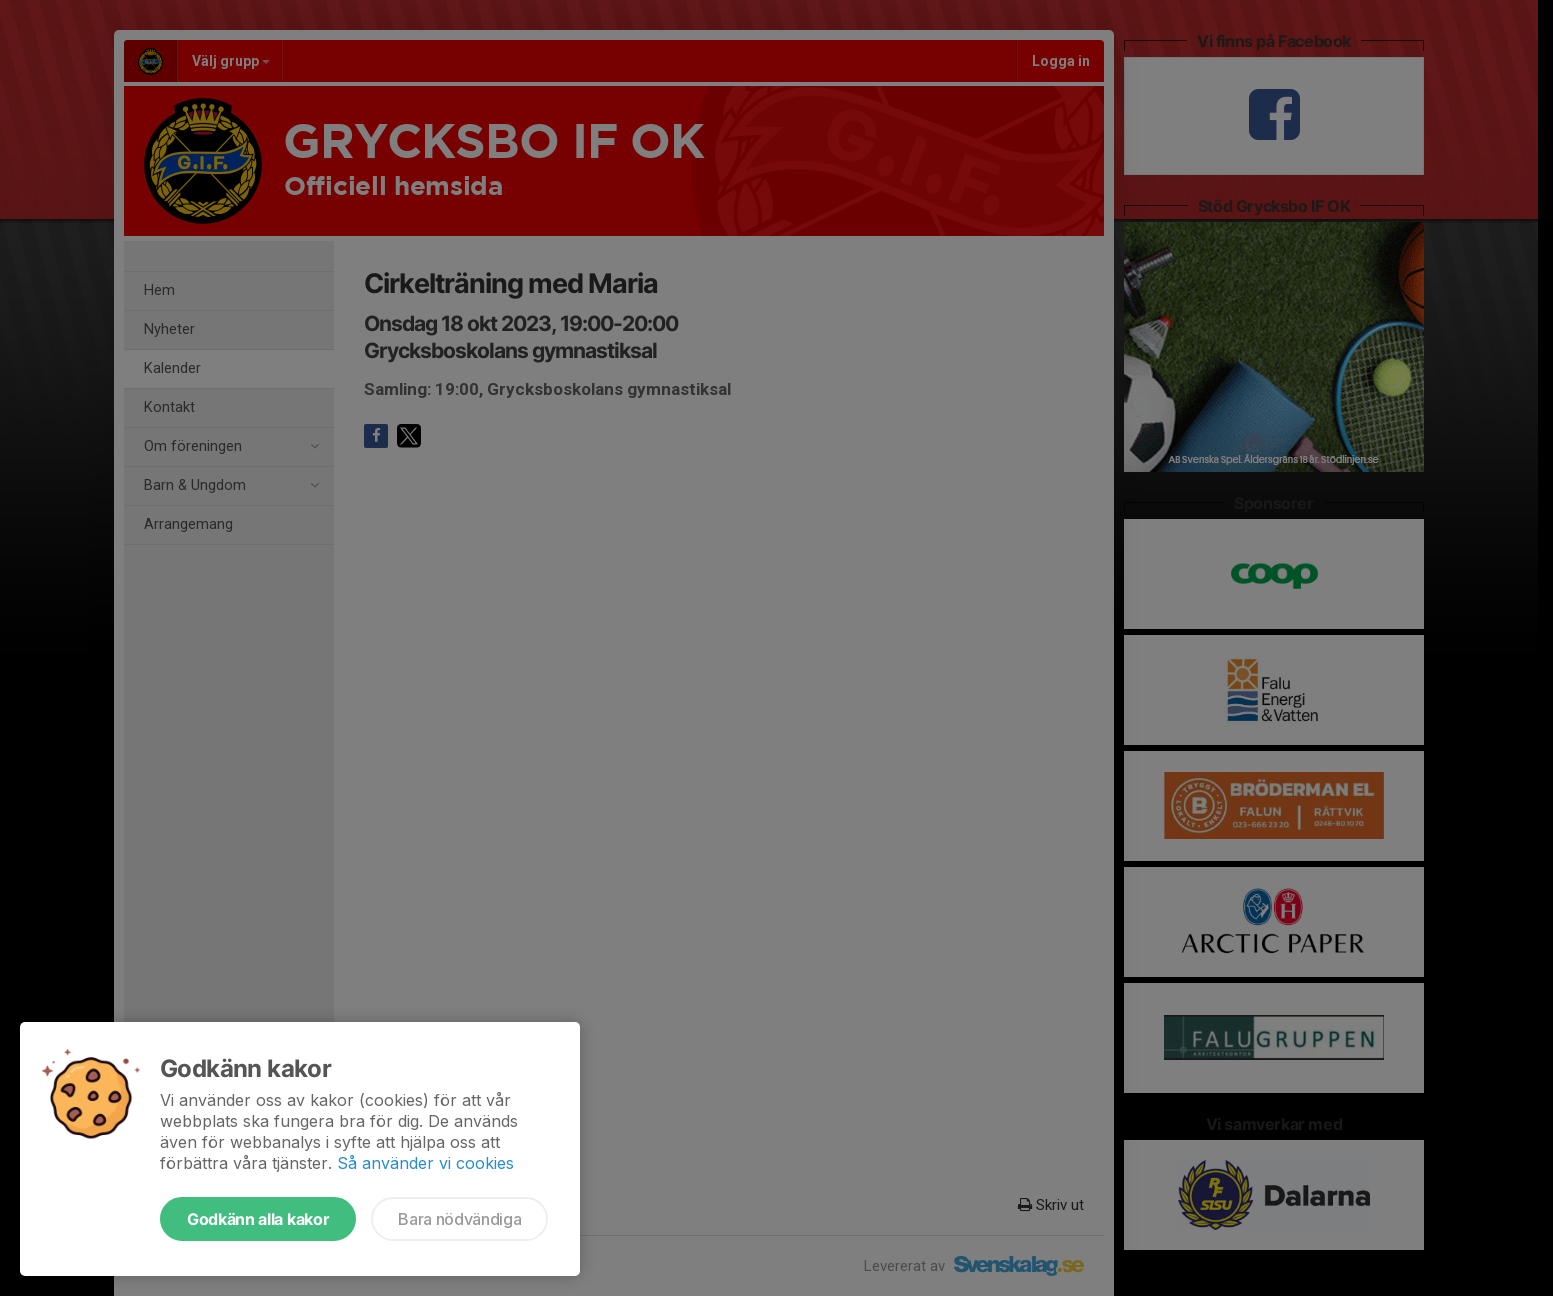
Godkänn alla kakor (258, 1219)
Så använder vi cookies (425, 1163)
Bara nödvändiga (459, 1219)
